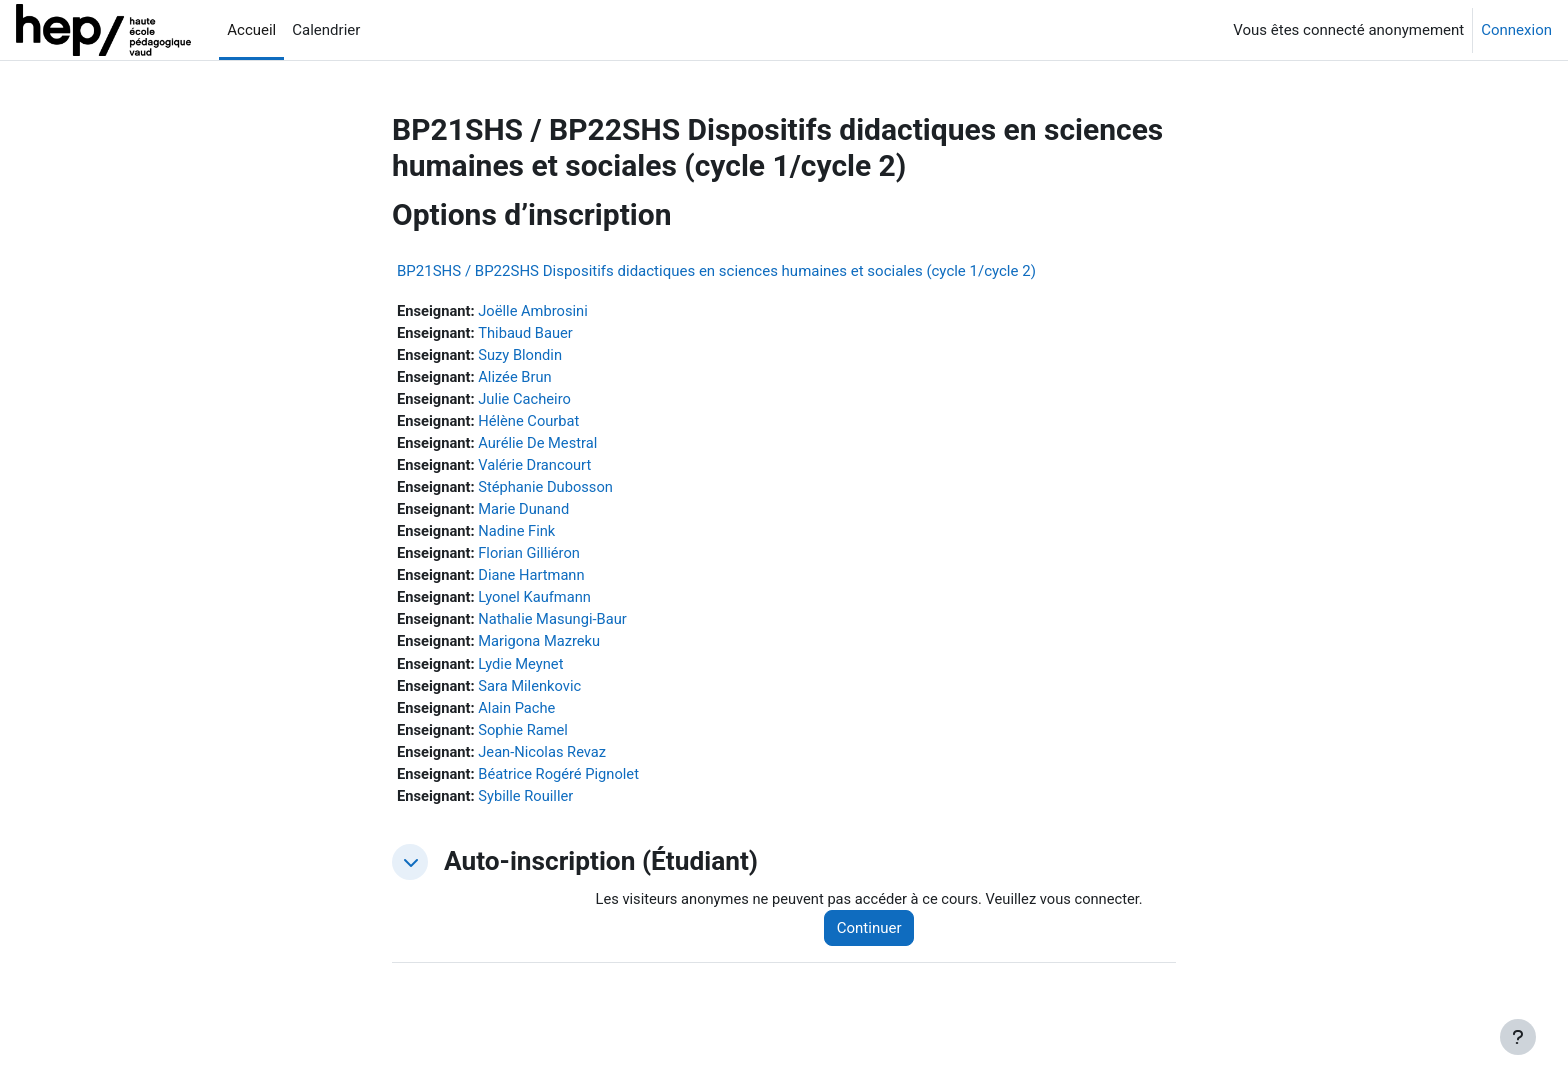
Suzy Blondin (523, 356)
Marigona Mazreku (542, 649)
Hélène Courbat (531, 424)
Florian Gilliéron (532, 559)
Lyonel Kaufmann (537, 604)
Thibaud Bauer (528, 334)
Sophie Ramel (526, 739)
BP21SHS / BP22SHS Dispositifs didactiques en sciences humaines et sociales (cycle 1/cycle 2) (716, 271)
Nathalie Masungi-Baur (556, 626)
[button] (410, 873)
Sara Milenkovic (532, 694)
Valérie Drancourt (538, 469)
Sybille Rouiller (528, 806)
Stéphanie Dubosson (549, 491)
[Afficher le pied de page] (1518, 1037)
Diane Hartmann (534, 581)
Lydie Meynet (523, 671)
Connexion (1516, 30)
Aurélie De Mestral (541, 446)
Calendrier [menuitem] (326, 30)
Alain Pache (519, 716)
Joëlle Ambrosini (536, 311)
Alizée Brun (517, 379)
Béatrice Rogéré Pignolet (562, 784)
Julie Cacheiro (527, 401)
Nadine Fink (519, 536)
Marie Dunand (526, 514)
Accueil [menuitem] (251, 30)
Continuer (875, 939)
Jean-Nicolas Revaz (545, 761)
